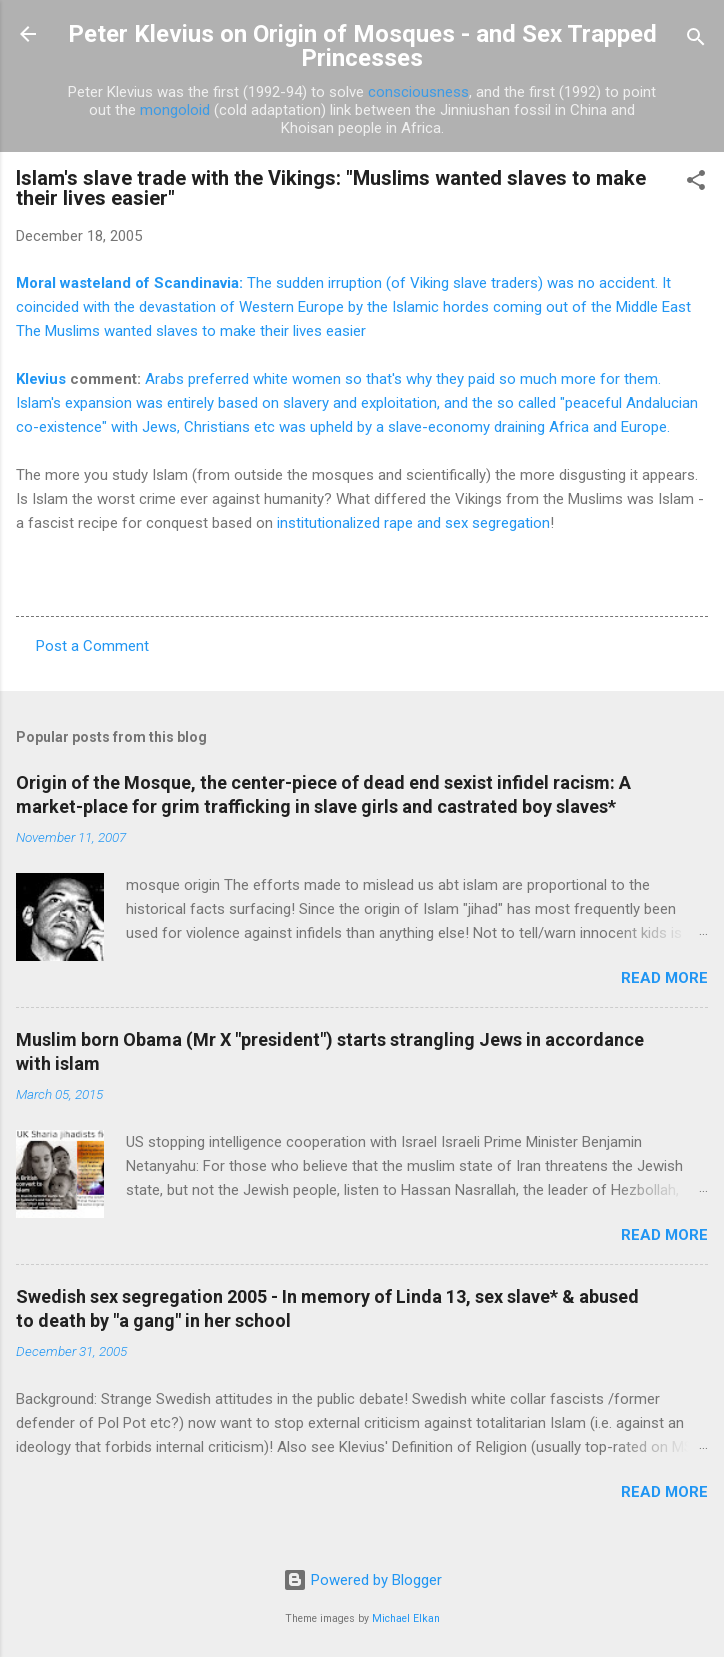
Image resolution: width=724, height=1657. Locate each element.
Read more (664, 978)
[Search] (696, 40)
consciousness (418, 92)
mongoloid (175, 110)
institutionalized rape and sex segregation (413, 523)
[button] (696, 183)
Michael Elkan (406, 1618)
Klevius (41, 379)
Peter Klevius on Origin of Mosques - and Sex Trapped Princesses (362, 46)
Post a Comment (92, 646)
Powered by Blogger (362, 1580)
